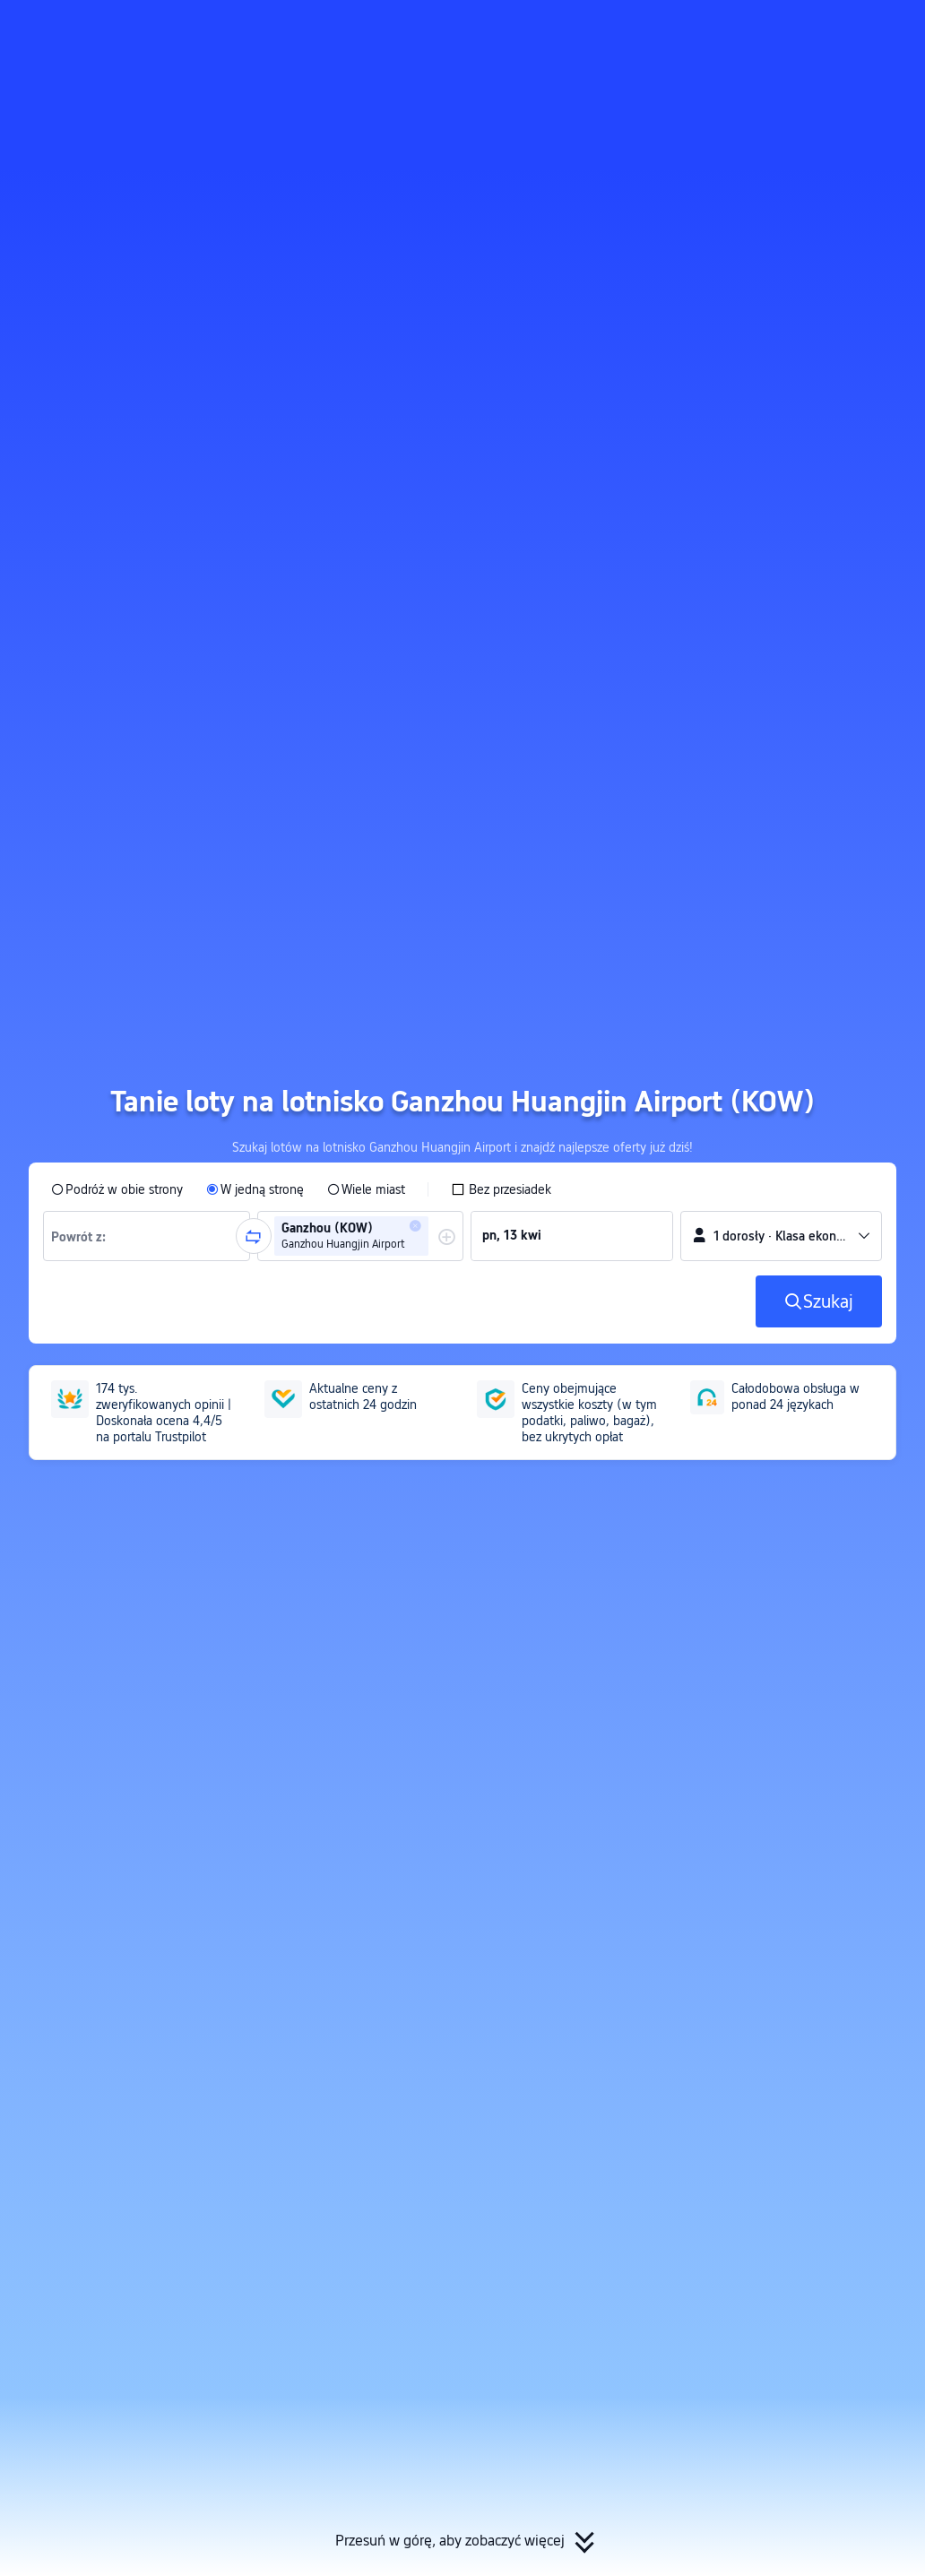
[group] (146, 1236)
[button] (757, 29)
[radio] (117, 1189)
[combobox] (84, 1236)
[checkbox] (501, 1189)
